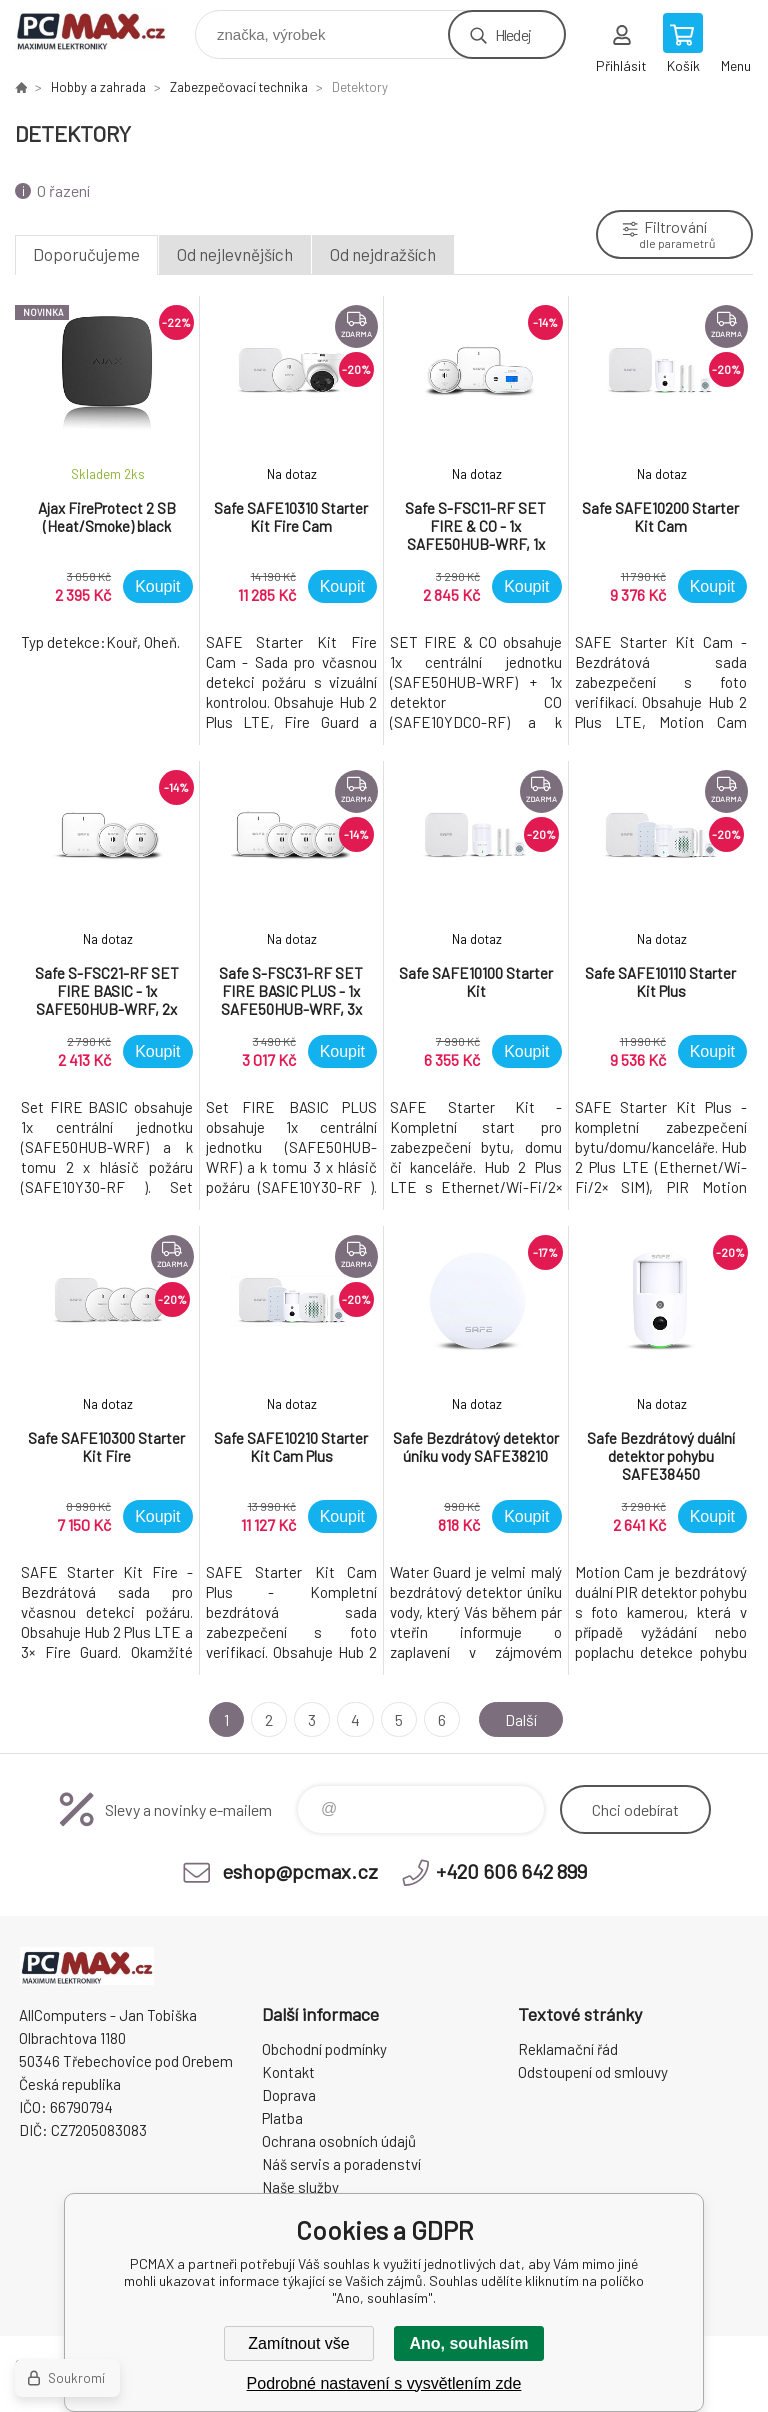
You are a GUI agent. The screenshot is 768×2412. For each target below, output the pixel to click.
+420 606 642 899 (511, 1871)
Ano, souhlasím (468, 2343)
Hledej (513, 34)
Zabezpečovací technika (239, 87)
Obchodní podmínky (324, 2049)
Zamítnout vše (298, 2343)
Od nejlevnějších (235, 254)
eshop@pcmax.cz (300, 1871)
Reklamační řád (568, 2049)
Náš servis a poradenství (341, 2164)
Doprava (289, 2095)
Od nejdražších (383, 254)
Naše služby (300, 2187)
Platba (282, 2118)
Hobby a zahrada (98, 87)
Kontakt (288, 2072)
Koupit (157, 586)
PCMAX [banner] (103, 29)
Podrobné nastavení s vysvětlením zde (384, 2383)
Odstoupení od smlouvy (593, 2072)
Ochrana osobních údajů (339, 2141)
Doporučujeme (86, 254)
